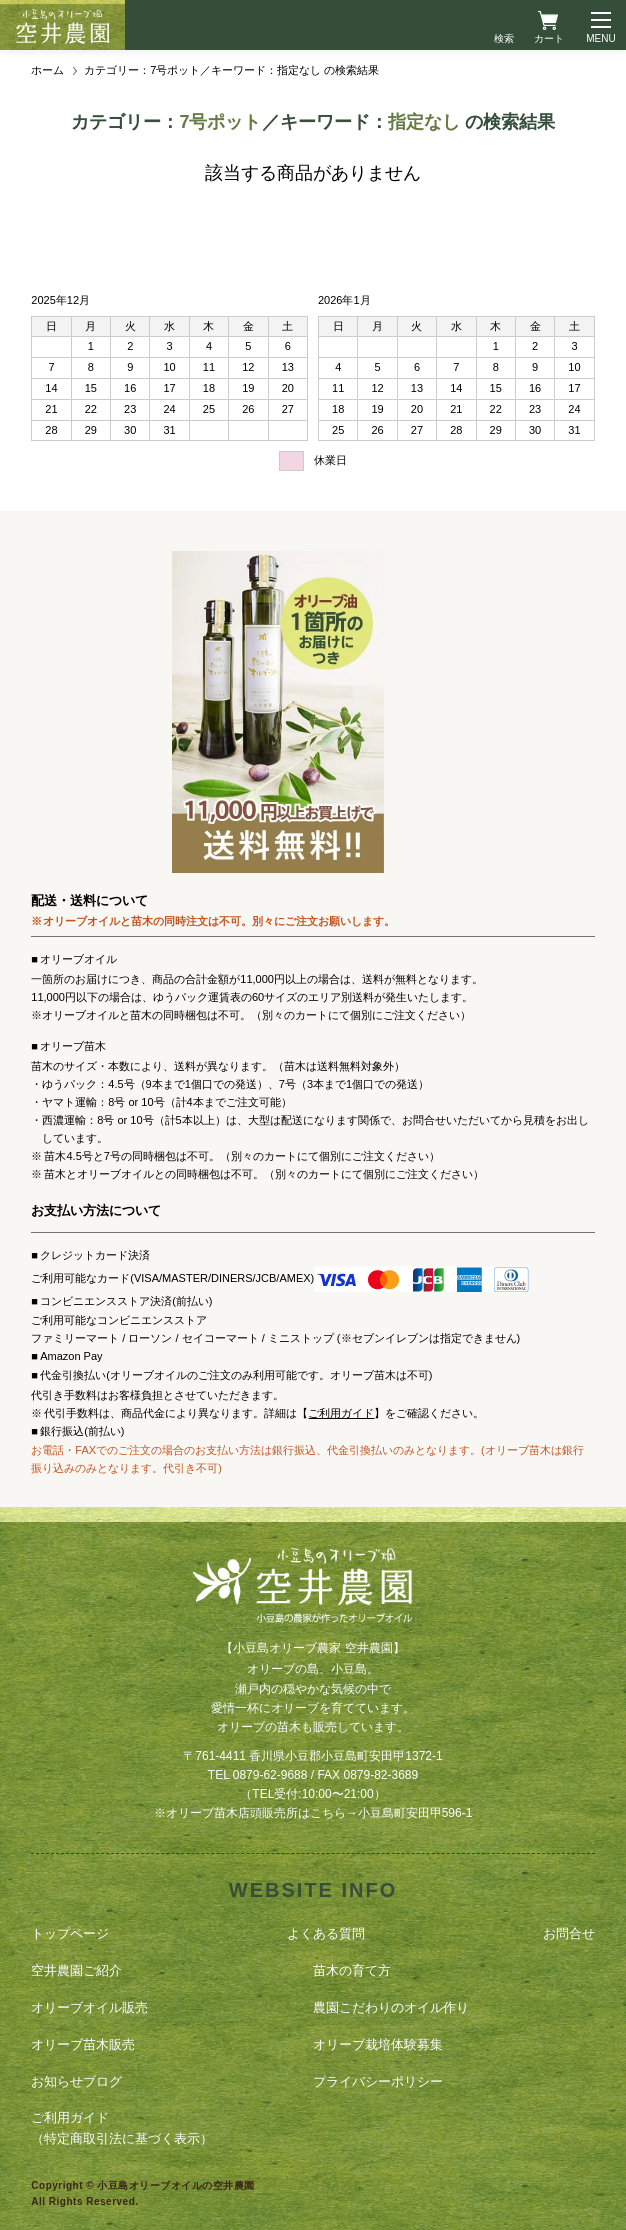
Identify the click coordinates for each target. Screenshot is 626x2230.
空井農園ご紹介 (76, 1970)
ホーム (47, 70)
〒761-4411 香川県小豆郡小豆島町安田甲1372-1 (312, 1756)
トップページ (70, 1933)
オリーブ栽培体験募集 (378, 2044)
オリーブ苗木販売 (83, 2044)
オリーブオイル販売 (89, 2007)
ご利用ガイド (341, 1413)
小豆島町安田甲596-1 (415, 1813)
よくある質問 (326, 1933)
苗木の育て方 (352, 1970)
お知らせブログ (76, 2081)
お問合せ (569, 1933)
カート (549, 38)
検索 (504, 38)
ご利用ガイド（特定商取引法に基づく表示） (122, 2128)
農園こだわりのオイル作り (391, 2007)
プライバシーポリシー (378, 2081)
